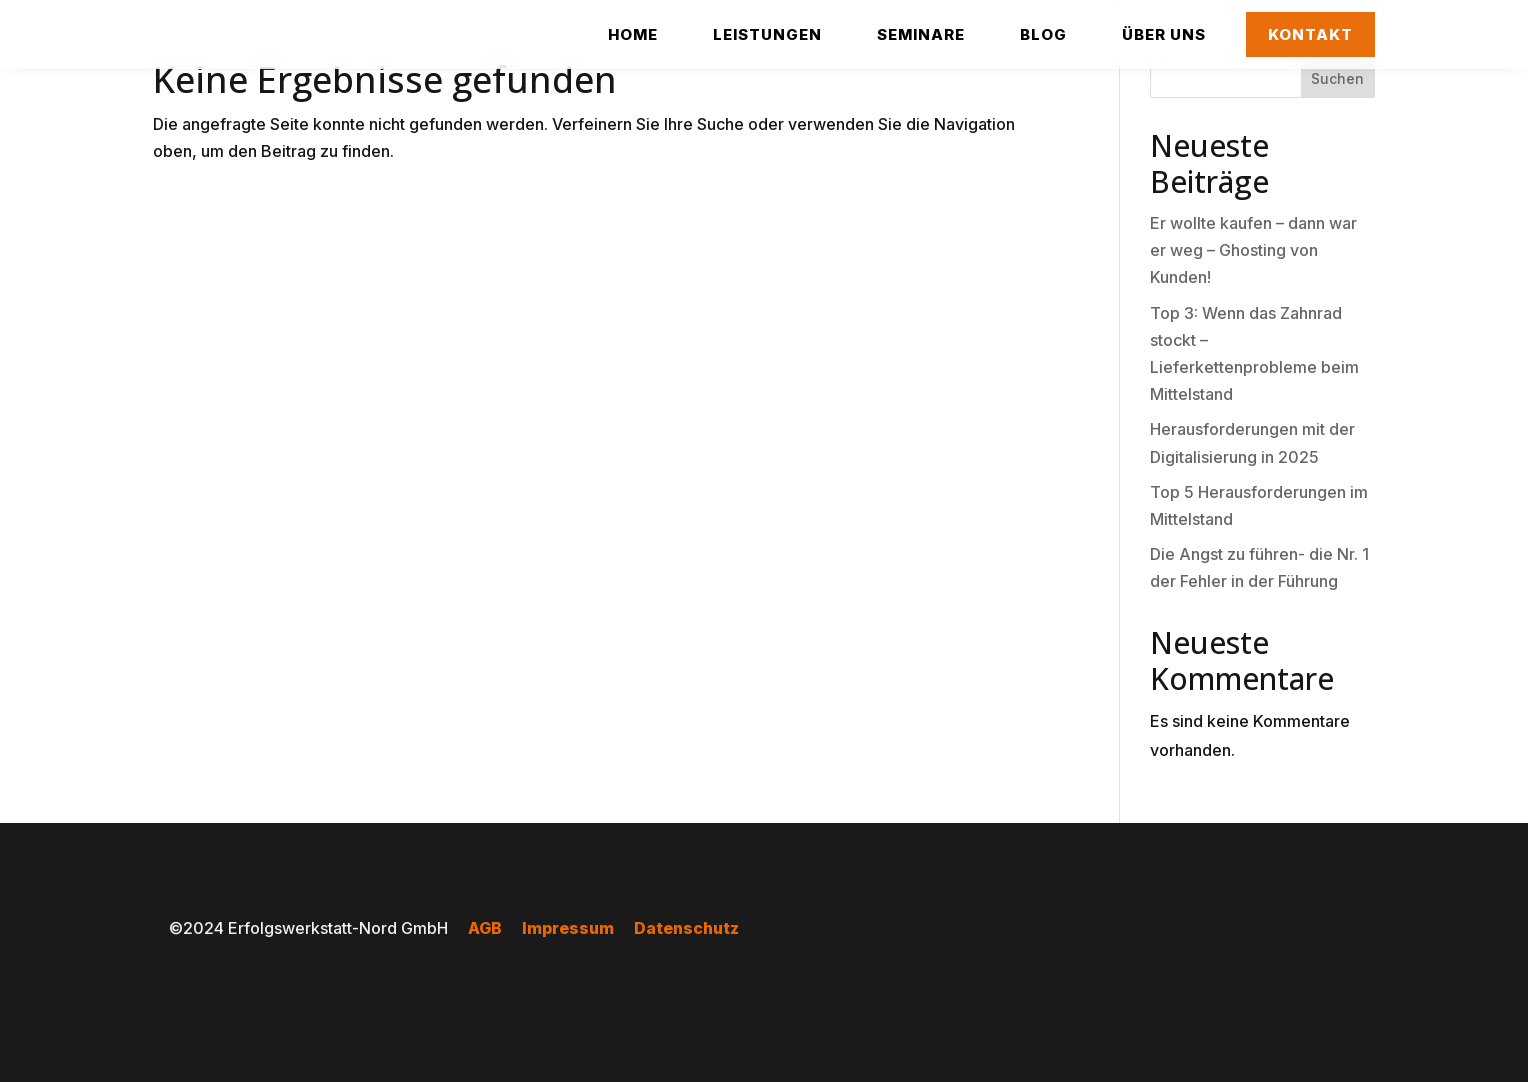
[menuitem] (633, 34)
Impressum (568, 928)
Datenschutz (686, 928)
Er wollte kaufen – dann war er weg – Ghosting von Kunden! (1253, 250)
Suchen (1337, 78)
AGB (485, 928)
